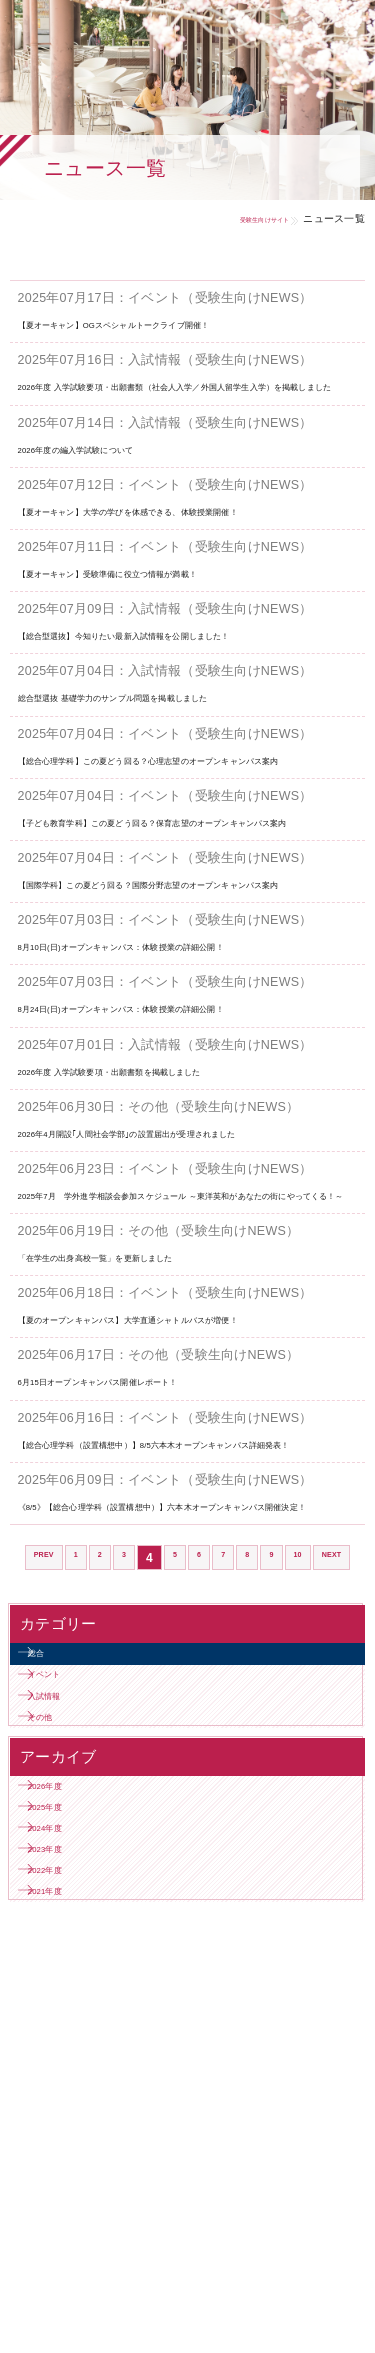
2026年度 (68, 2081)
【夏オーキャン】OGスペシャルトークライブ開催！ (174, 323)
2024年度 (68, 2152)
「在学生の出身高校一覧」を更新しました (144, 1402)
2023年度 (68, 2188)
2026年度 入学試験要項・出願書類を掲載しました (167, 1179)
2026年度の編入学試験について (112, 466)
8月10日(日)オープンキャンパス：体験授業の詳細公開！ (186, 1054)
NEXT (187, 1788)
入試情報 (66, 1962)
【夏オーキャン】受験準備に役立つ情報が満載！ (164, 608)
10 (336, 1758)
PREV (49, 1758)
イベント (66, 1926)
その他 (60, 1998)
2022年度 (68, 2224)
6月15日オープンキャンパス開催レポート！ (148, 1544)
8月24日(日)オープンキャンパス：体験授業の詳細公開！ (186, 1116)
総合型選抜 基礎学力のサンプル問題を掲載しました (172, 751)
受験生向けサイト (241, 218)
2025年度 (68, 2117)
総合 (53, 1891)
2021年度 (68, 2259)
